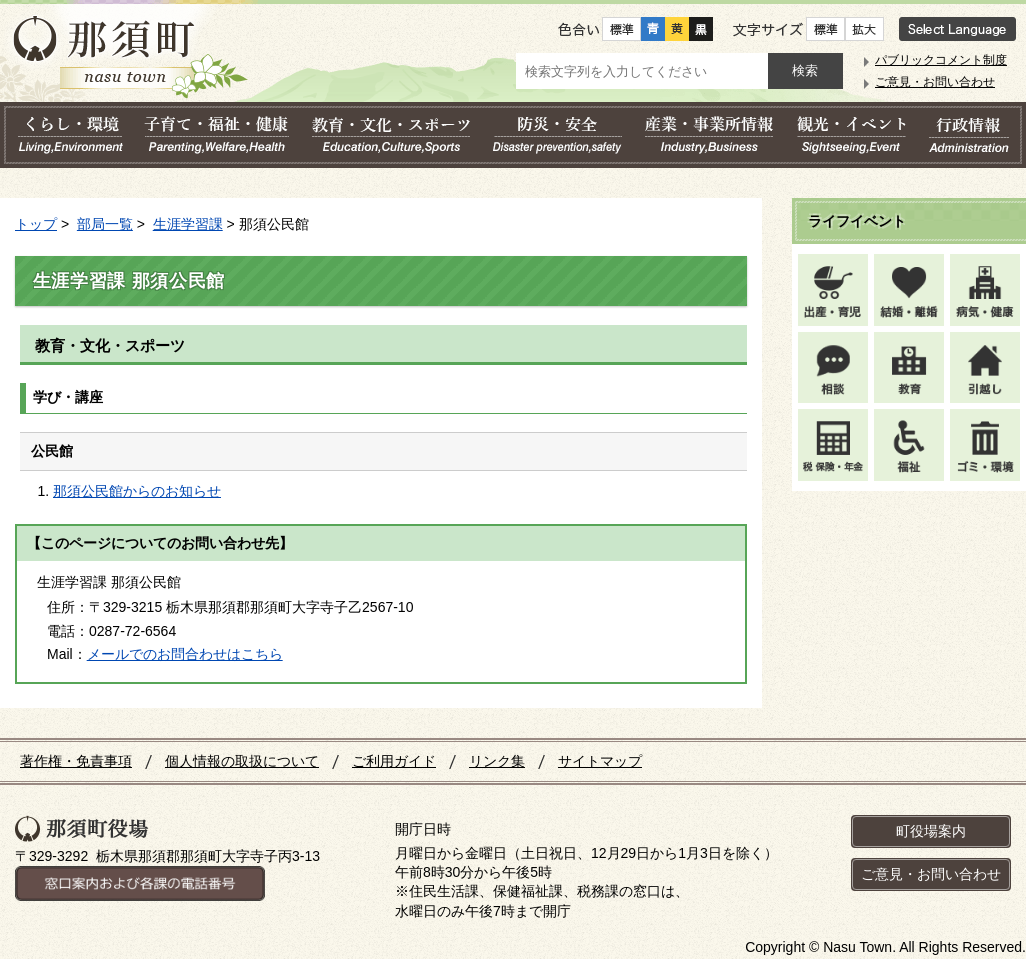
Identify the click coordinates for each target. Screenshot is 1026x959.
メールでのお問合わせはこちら (185, 654)
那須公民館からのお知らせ (137, 491)
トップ (36, 224)
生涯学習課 (188, 224)
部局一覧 (105, 224)
